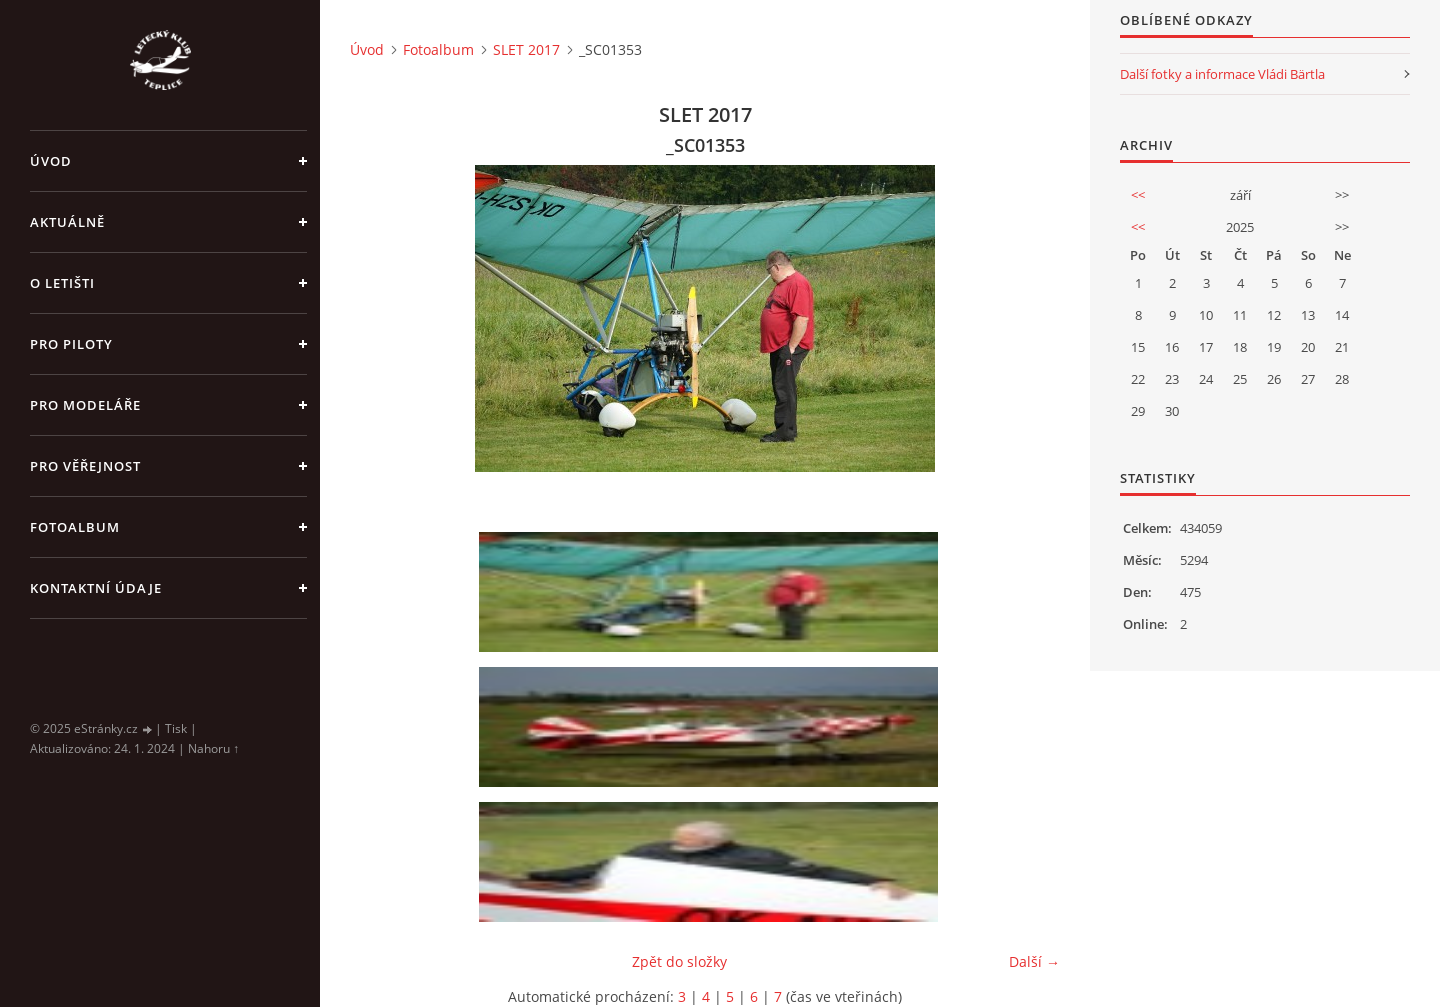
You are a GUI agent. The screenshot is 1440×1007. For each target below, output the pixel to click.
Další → (1034, 961)
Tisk (176, 728)
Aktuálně (67, 222)
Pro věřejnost (85, 466)
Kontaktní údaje (96, 588)
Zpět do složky (679, 961)
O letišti (62, 283)
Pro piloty (71, 344)
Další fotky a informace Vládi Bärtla (1222, 74)
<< (1138, 195)
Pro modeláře (85, 405)
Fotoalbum (75, 527)
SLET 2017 (526, 49)
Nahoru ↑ (213, 748)
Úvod (51, 161)
